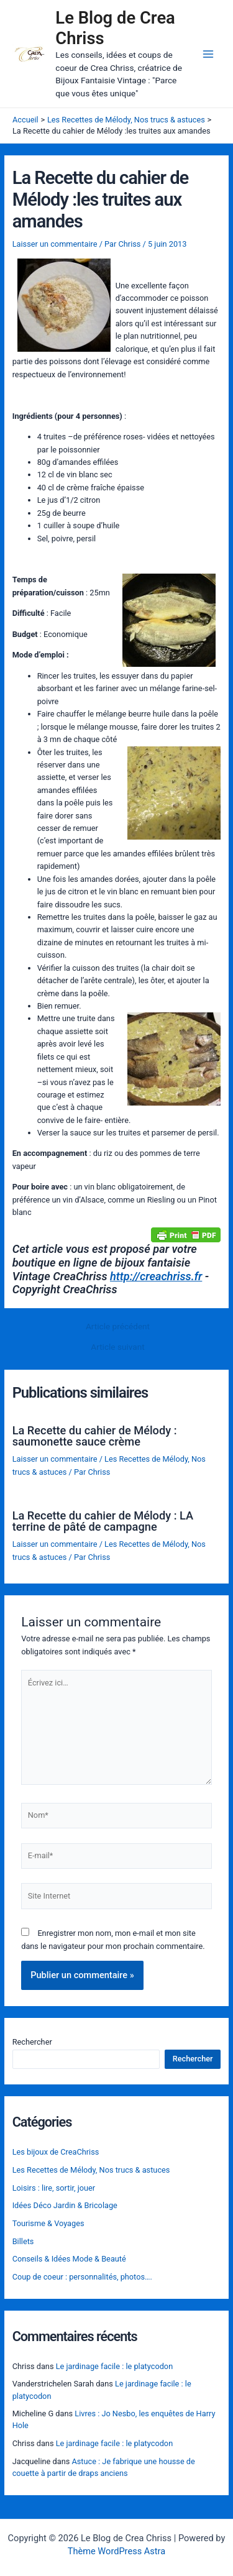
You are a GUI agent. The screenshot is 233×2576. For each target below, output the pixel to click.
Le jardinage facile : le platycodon (114, 2366)
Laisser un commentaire (55, 244)
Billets (23, 2241)
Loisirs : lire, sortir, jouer (53, 2188)
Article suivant (117, 1347)
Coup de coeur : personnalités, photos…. (82, 2276)
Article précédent (118, 1326)
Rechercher (32, 2042)
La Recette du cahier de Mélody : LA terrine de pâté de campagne (102, 1521)
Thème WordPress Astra (116, 2551)
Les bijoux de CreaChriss (55, 2152)
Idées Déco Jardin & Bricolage (64, 2205)
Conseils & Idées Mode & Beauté (69, 2258)
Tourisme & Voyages (48, 2223)
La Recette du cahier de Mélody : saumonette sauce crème (94, 1436)
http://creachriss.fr (156, 1276)
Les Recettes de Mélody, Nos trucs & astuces (91, 2170)
